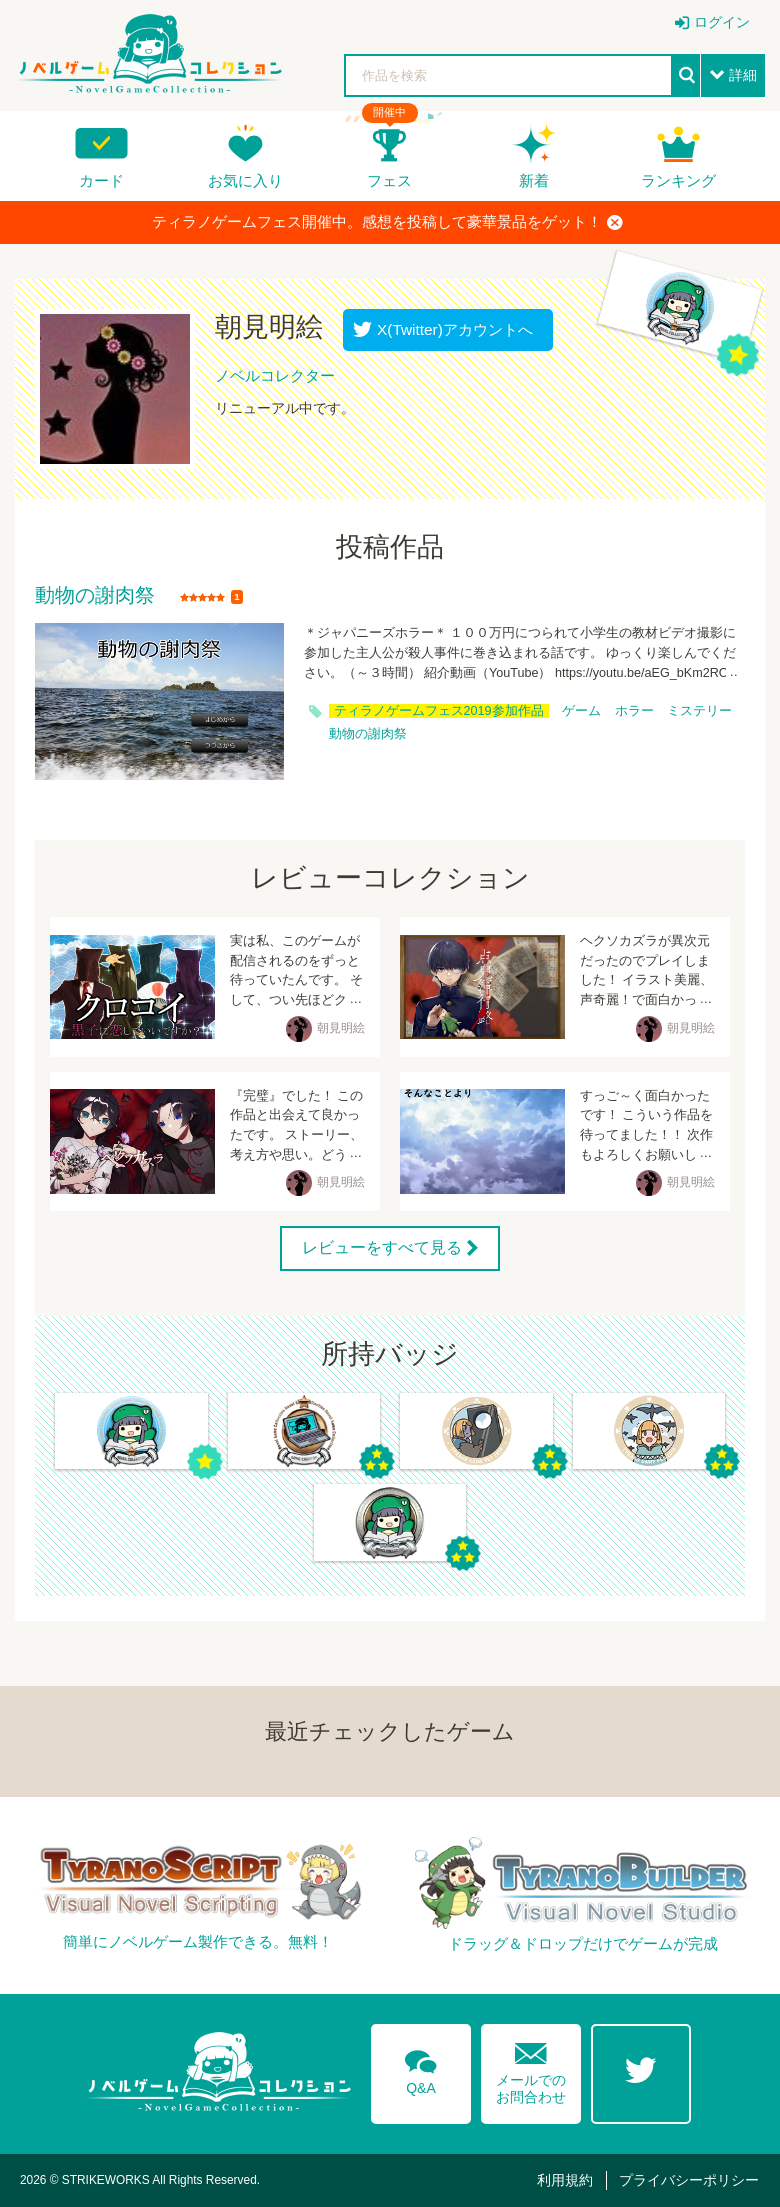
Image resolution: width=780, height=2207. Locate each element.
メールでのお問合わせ (531, 2068)
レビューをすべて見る (382, 1247)
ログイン (722, 22)
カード (101, 180)
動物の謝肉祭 (95, 596)
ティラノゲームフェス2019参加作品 (439, 711)
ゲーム (581, 711)
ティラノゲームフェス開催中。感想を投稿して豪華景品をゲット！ (387, 222)
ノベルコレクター (275, 375)
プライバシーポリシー (689, 2180)
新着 (534, 180)
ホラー (634, 711)
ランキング (678, 180)
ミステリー (699, 711)
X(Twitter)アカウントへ (450, 329)
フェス (389, 180)
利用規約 (565, 2180)
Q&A (421, 2069)
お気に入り (245, 180)
